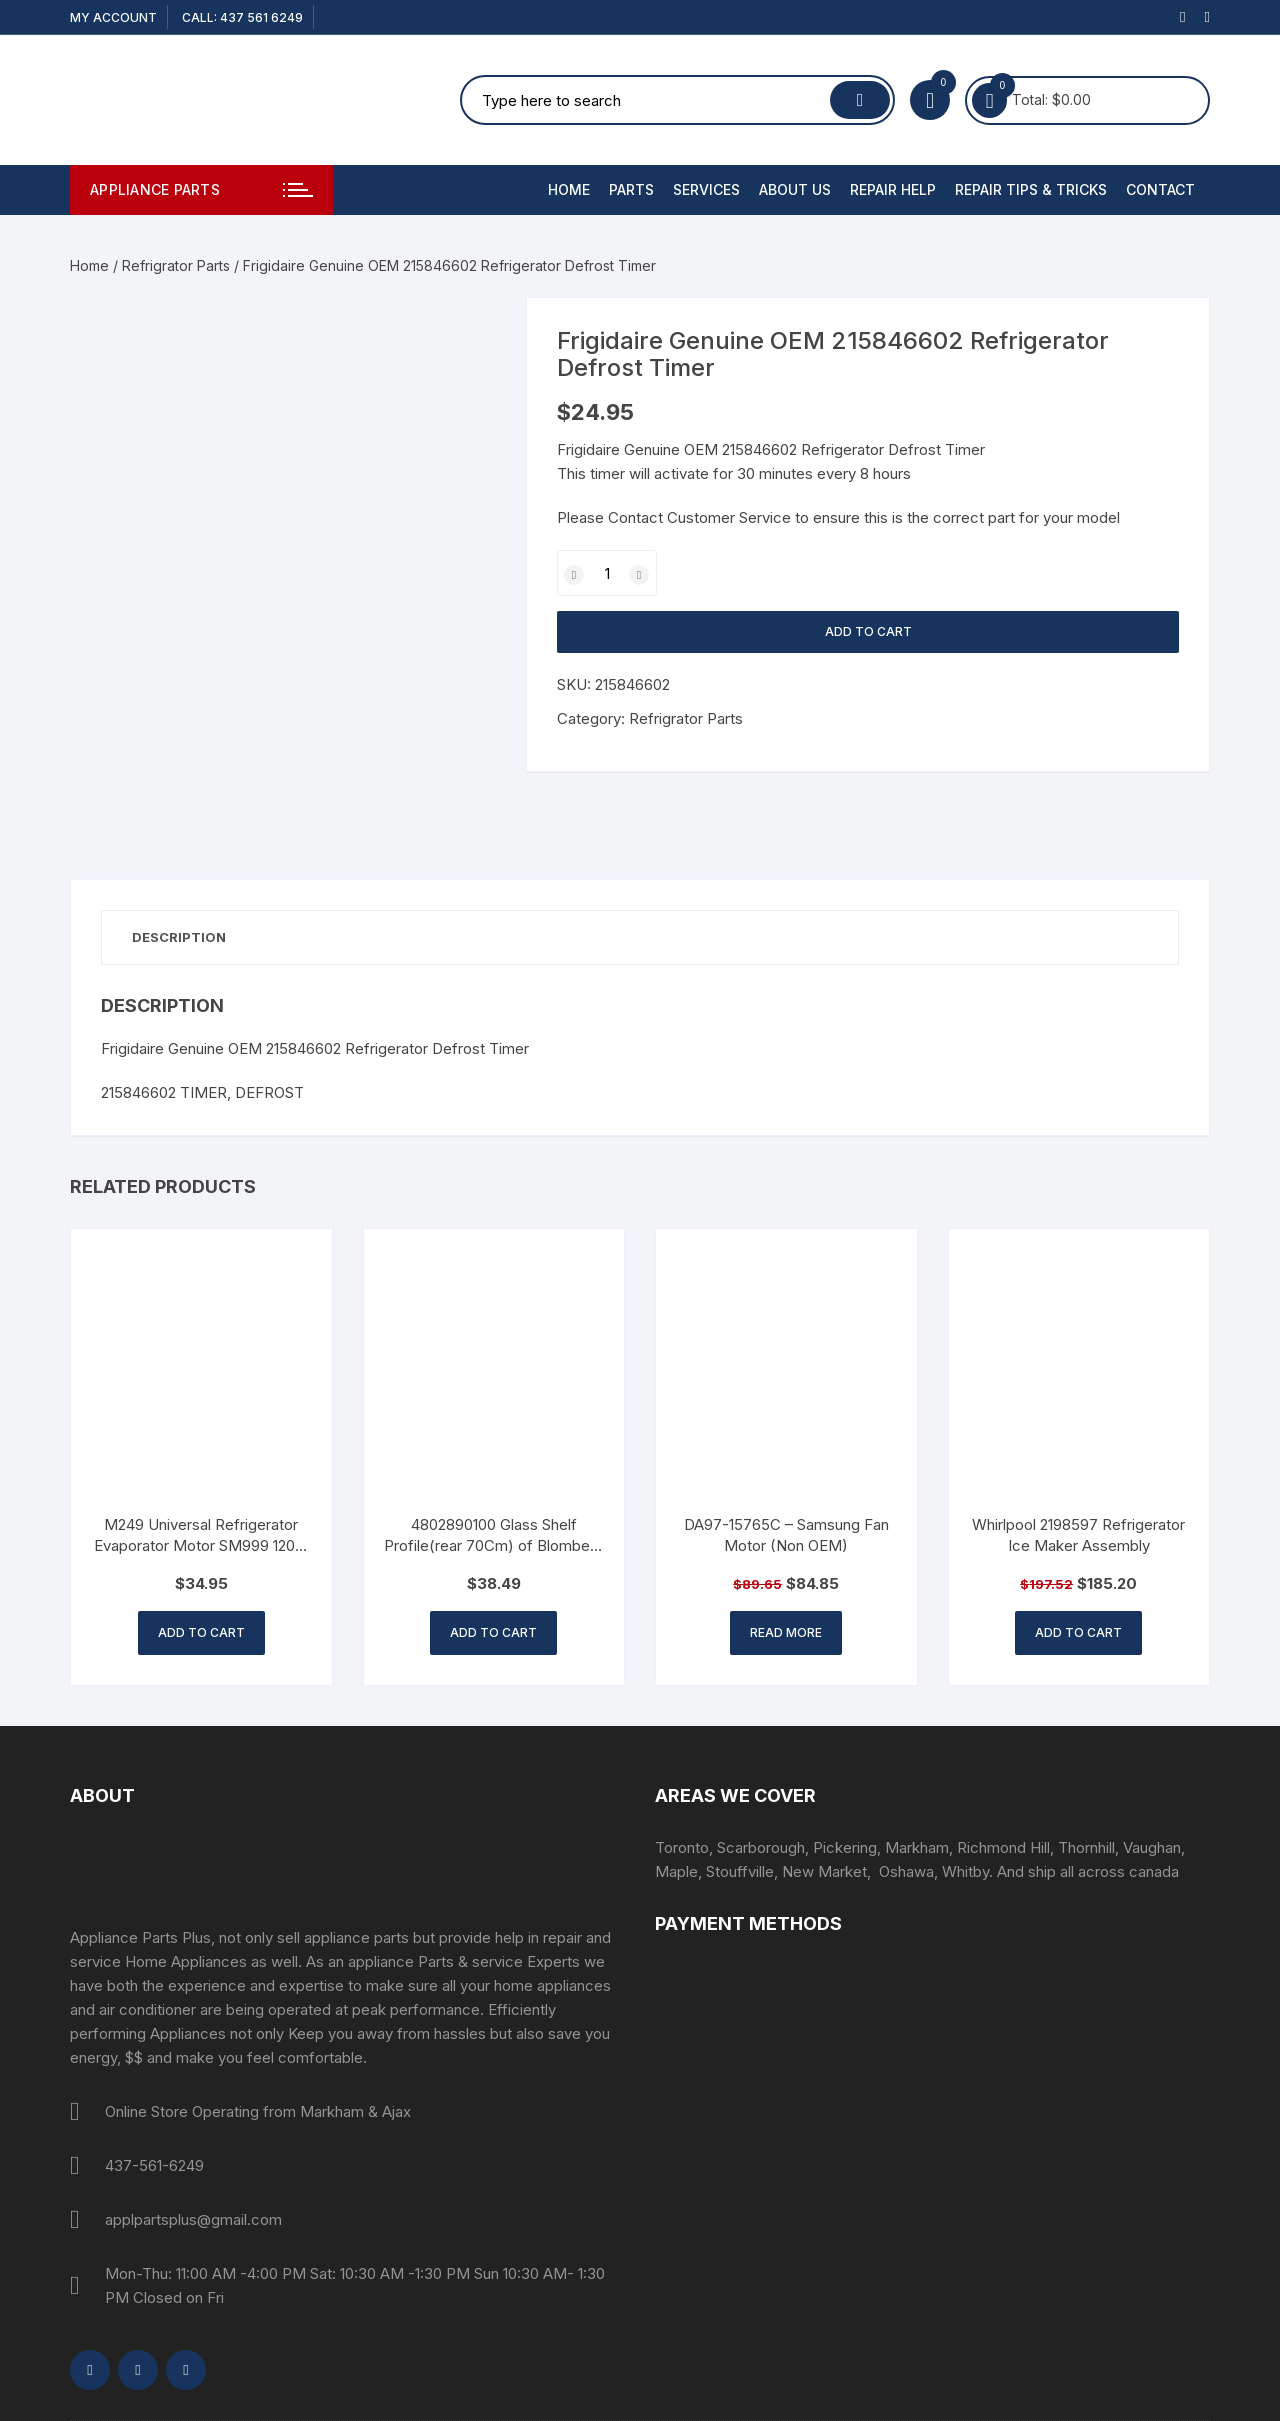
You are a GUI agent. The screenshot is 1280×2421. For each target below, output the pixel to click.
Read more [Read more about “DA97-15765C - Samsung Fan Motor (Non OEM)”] (786, 1632)
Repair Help (893, 189)
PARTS (631, 189)
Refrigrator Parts (176, 265)
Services (706, 189)
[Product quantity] (607, 573)
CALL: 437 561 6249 (242, 17)
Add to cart (868, 631)
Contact (1160, 189)
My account (113, 17)
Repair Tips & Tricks (1031, 189)
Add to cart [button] (201, 1632)
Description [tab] (179, 937)
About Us (795, 189)
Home (569, 189)
